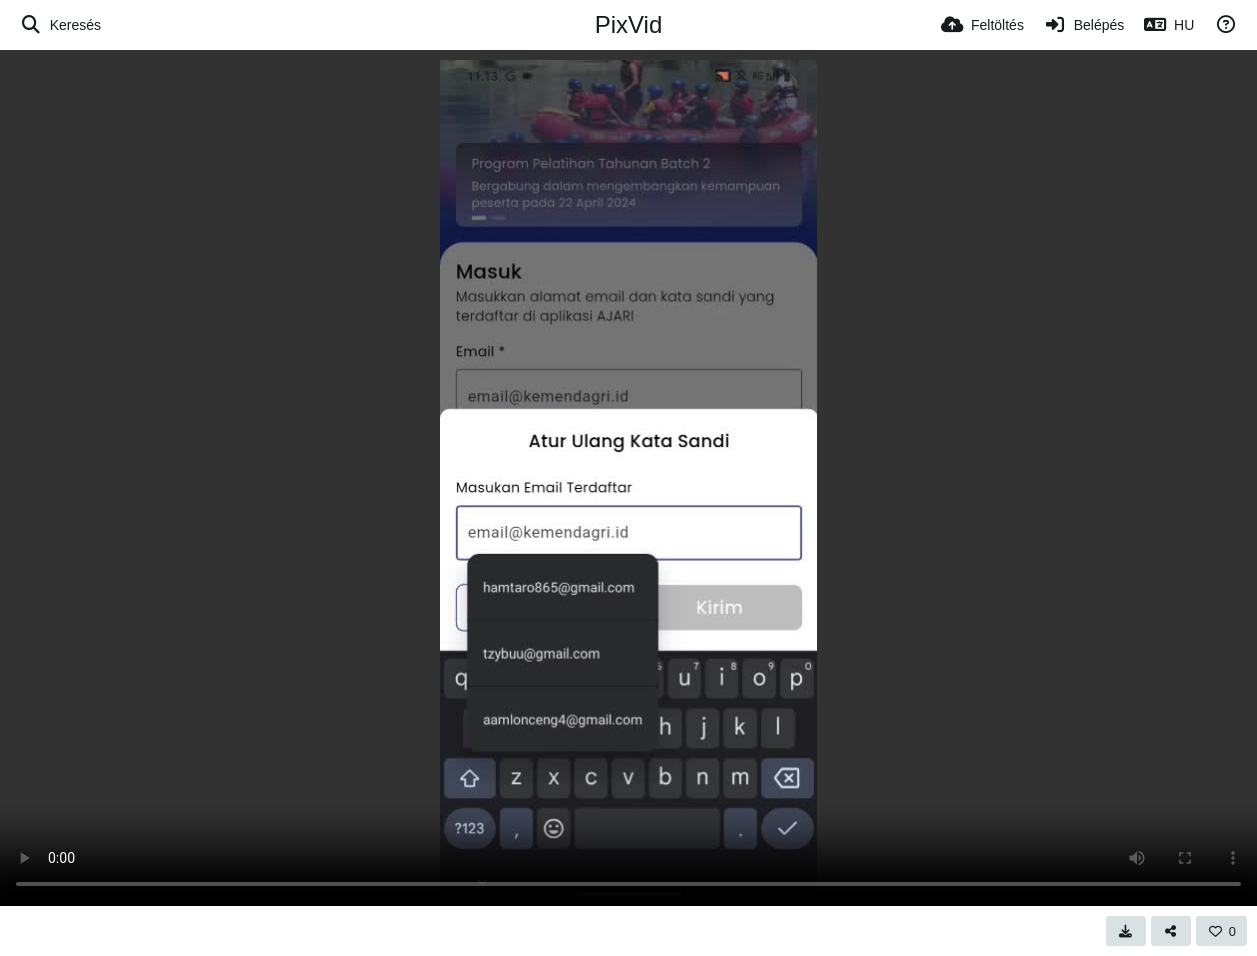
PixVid (629, 24)
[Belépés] (1084, 25)
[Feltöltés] (982, 25)
